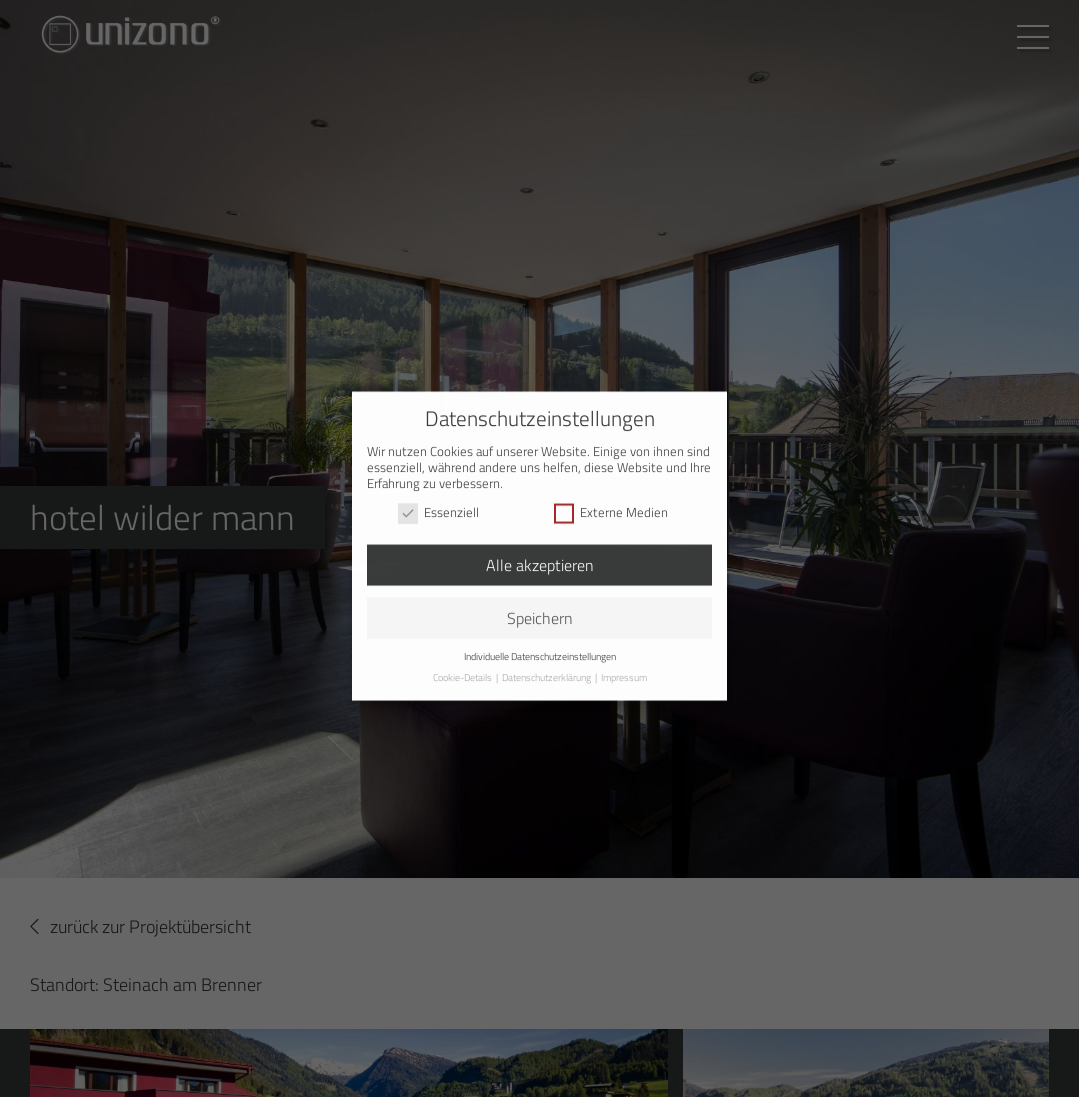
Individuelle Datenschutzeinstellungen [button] (540, 642)
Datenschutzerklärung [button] (547, 663)
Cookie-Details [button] (463, 663)
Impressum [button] (624, 663)
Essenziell (438, 499)
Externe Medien (611, 499)
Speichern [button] (540, 604)
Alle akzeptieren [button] (540, 551)
